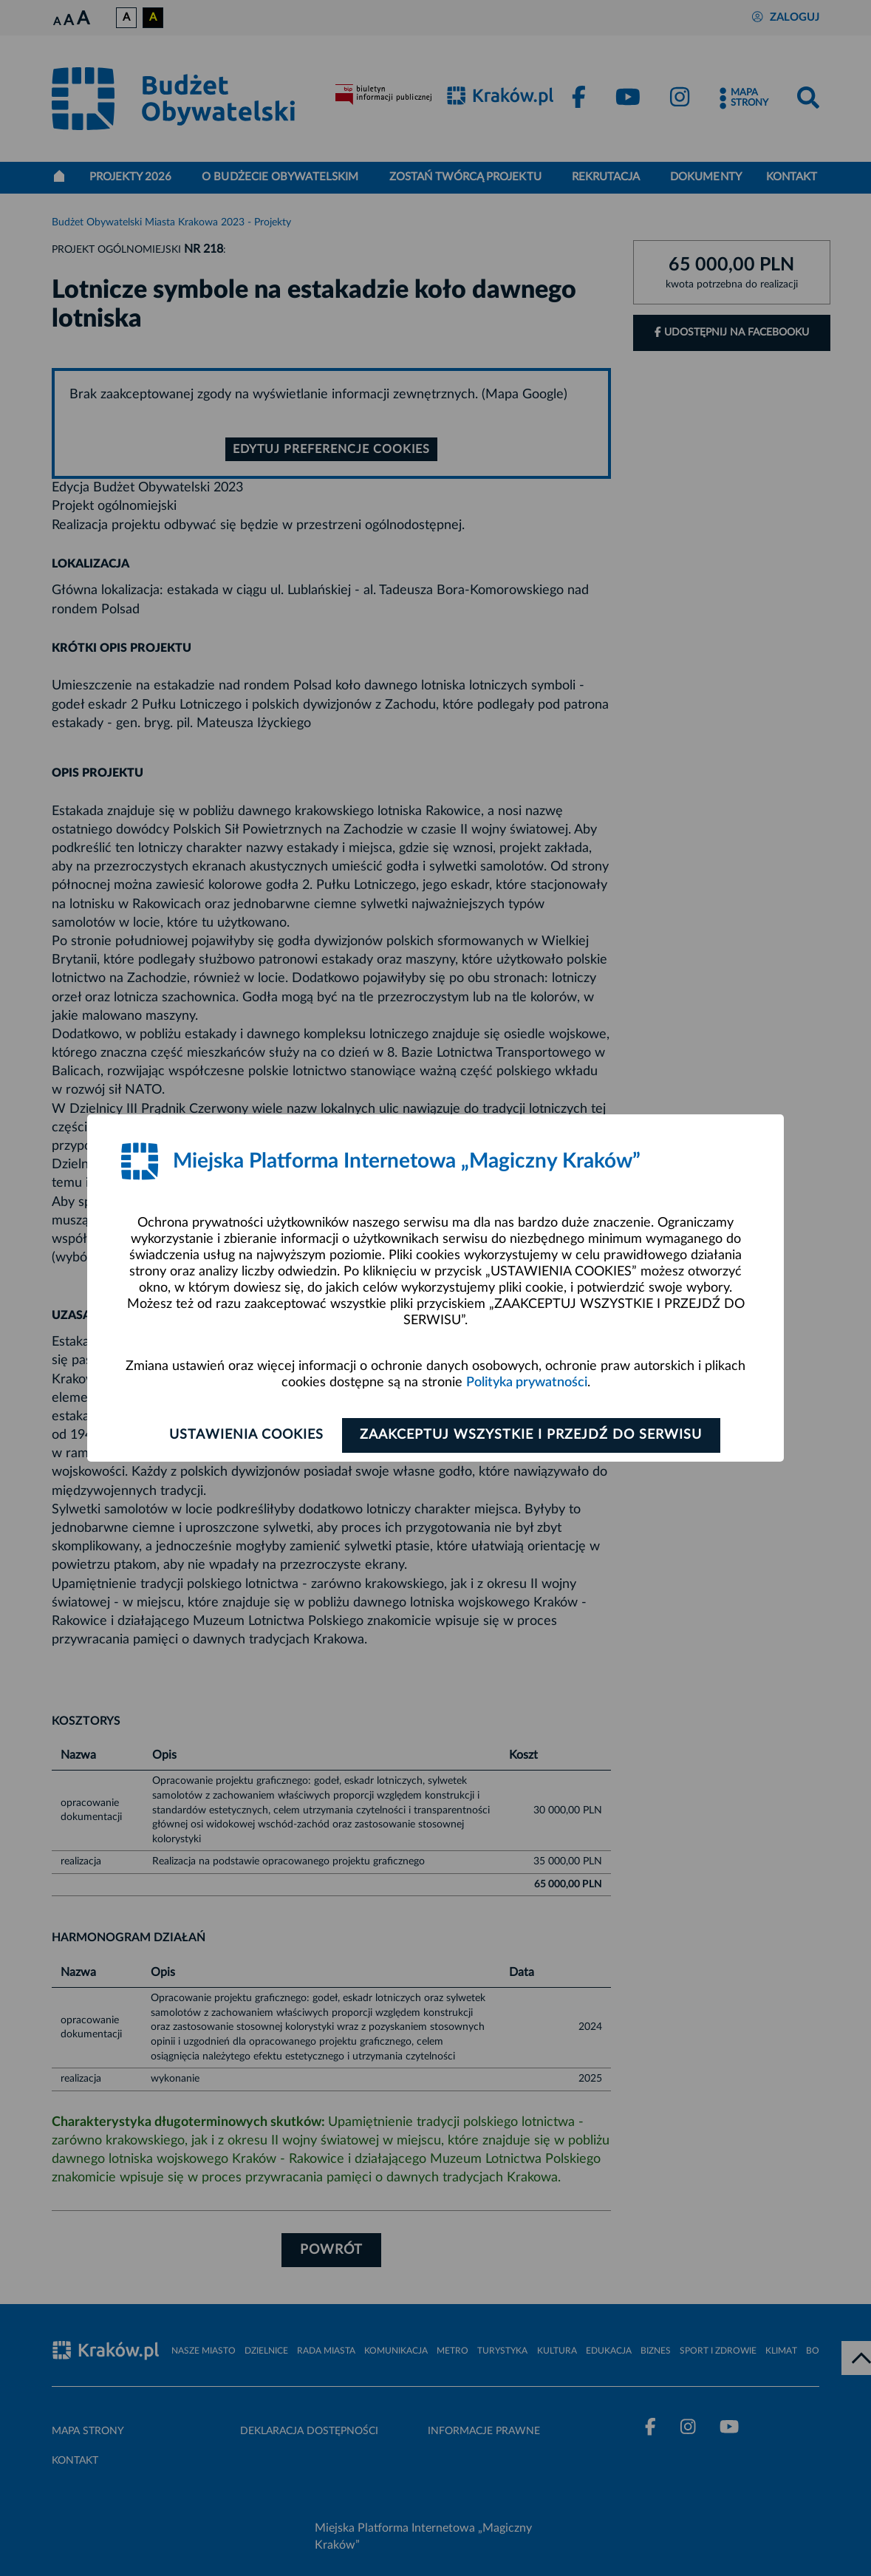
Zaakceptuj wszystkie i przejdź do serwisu (533, 1435)
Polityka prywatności (526, 1382)
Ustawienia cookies (245, 1435)
